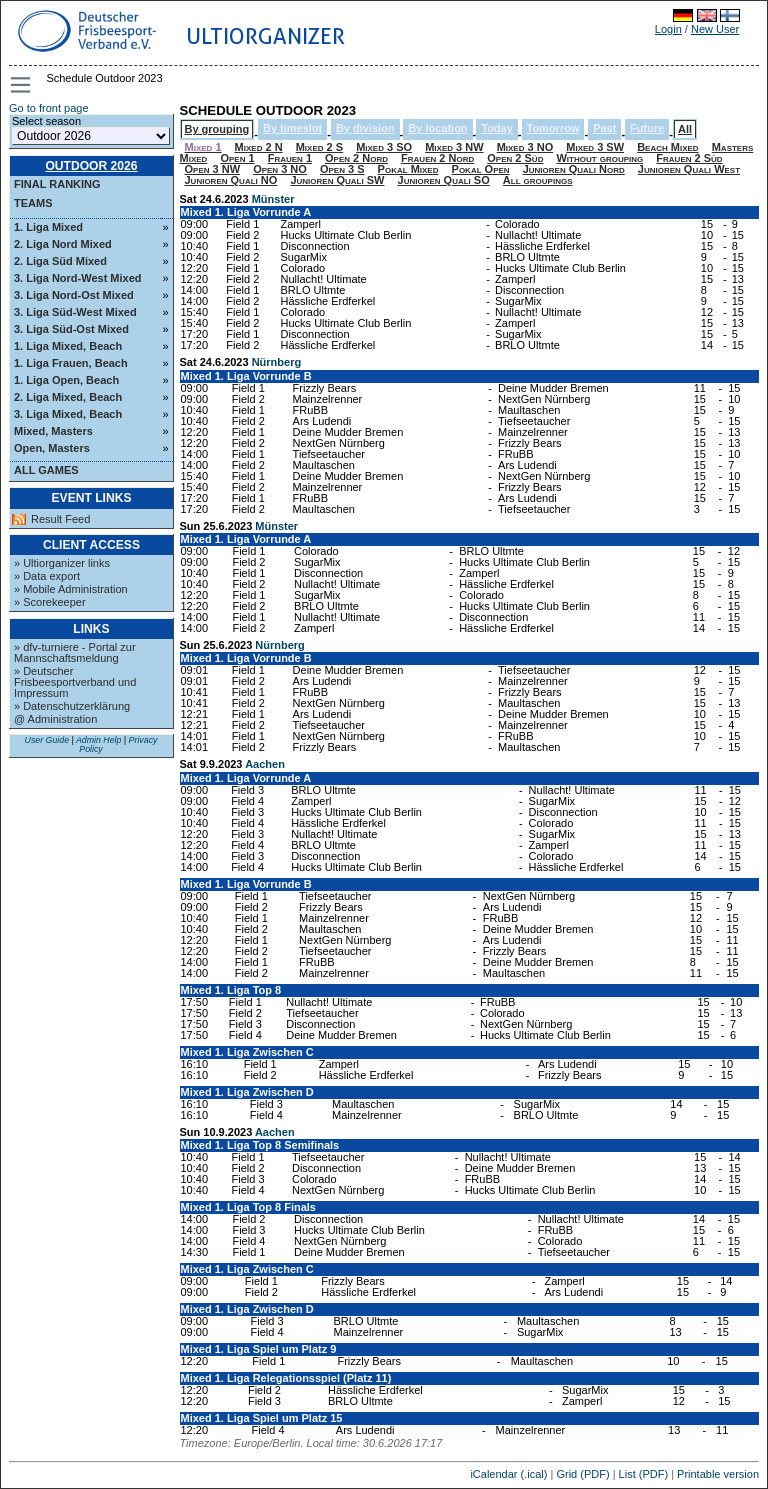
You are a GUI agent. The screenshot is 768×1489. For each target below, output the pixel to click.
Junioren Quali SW (337, 180)
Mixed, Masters (53, 431)
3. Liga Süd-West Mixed (75, 312)
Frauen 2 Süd (689, 158)
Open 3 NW (213, 169)
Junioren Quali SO (444, 180)
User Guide (47, 740)
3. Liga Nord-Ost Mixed (74, 295)
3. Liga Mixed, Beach (68, 414)
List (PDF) (644, 1474)
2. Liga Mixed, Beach (68, 397)
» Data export (47, 576)
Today (497, 128)
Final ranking (57, 184)
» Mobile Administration (71, 589)
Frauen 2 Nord (437, 158)
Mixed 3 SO (384, 147)
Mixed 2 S (319, 147)
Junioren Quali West (689, 169)
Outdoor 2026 (91, 166)
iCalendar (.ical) (508, 1474)
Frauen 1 (290, 158)
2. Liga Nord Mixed (63, 244)
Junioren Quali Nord (574, 169)
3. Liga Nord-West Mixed (78, 278)
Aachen (265, 764)
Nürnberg (277, 362)
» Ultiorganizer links (62, 563)
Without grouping (599, 158)
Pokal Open (481, 169)
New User (715, 29)
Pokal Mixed (408, 169)
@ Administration (55, 719)
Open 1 (237, 158)
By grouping (217, 129)
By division (365, 128)
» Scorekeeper (50, 602)
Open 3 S (342, 169)
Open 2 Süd (515, 158)
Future (647, 128)
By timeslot (292, 128)
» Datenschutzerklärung (72, 706)
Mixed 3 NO (525, 147)
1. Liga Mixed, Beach (68, 346)
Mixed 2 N (259, 147)
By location (437, 128)
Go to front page (49, 108)
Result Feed (60, 519)
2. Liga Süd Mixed (60, 261)
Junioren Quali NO (231, 180)
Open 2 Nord (356, 158)
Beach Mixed (668, 147)
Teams (33, 203)
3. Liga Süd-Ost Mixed (71, 329)
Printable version (718, 1474)
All (685, 129)
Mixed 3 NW (454, 147)
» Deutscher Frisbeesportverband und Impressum (75, 682)
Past (604, 128)
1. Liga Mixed (48, 227)
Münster (273, 199)
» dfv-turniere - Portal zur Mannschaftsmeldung (75, 652)
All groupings (538, 180)
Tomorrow (553, 128)
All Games (46, 470)
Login (668, 29)
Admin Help (98, 740)
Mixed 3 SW (595, 147)
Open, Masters (52, 448)
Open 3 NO (280, 169)
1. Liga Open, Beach (66, 380)
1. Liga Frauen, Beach (71, 363)
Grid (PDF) (582, 1474)
